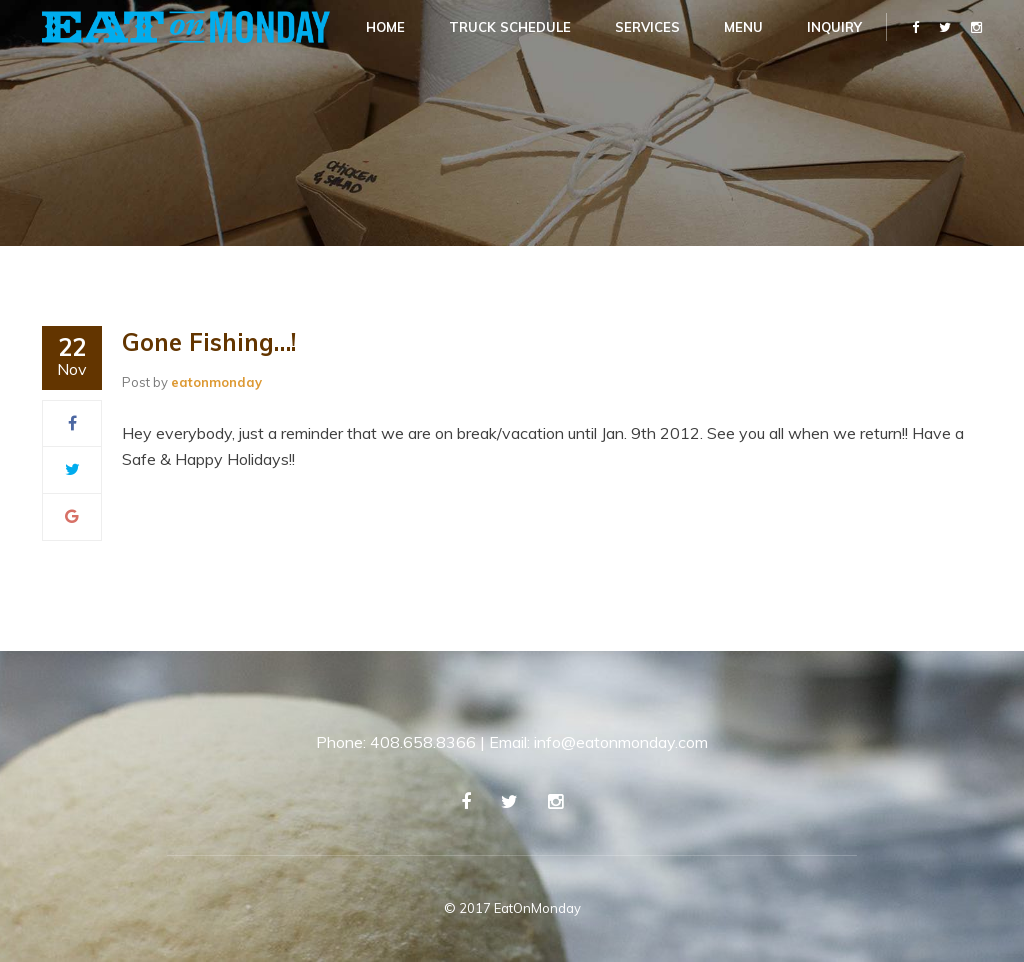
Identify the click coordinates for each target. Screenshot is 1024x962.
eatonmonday (216, 382)
